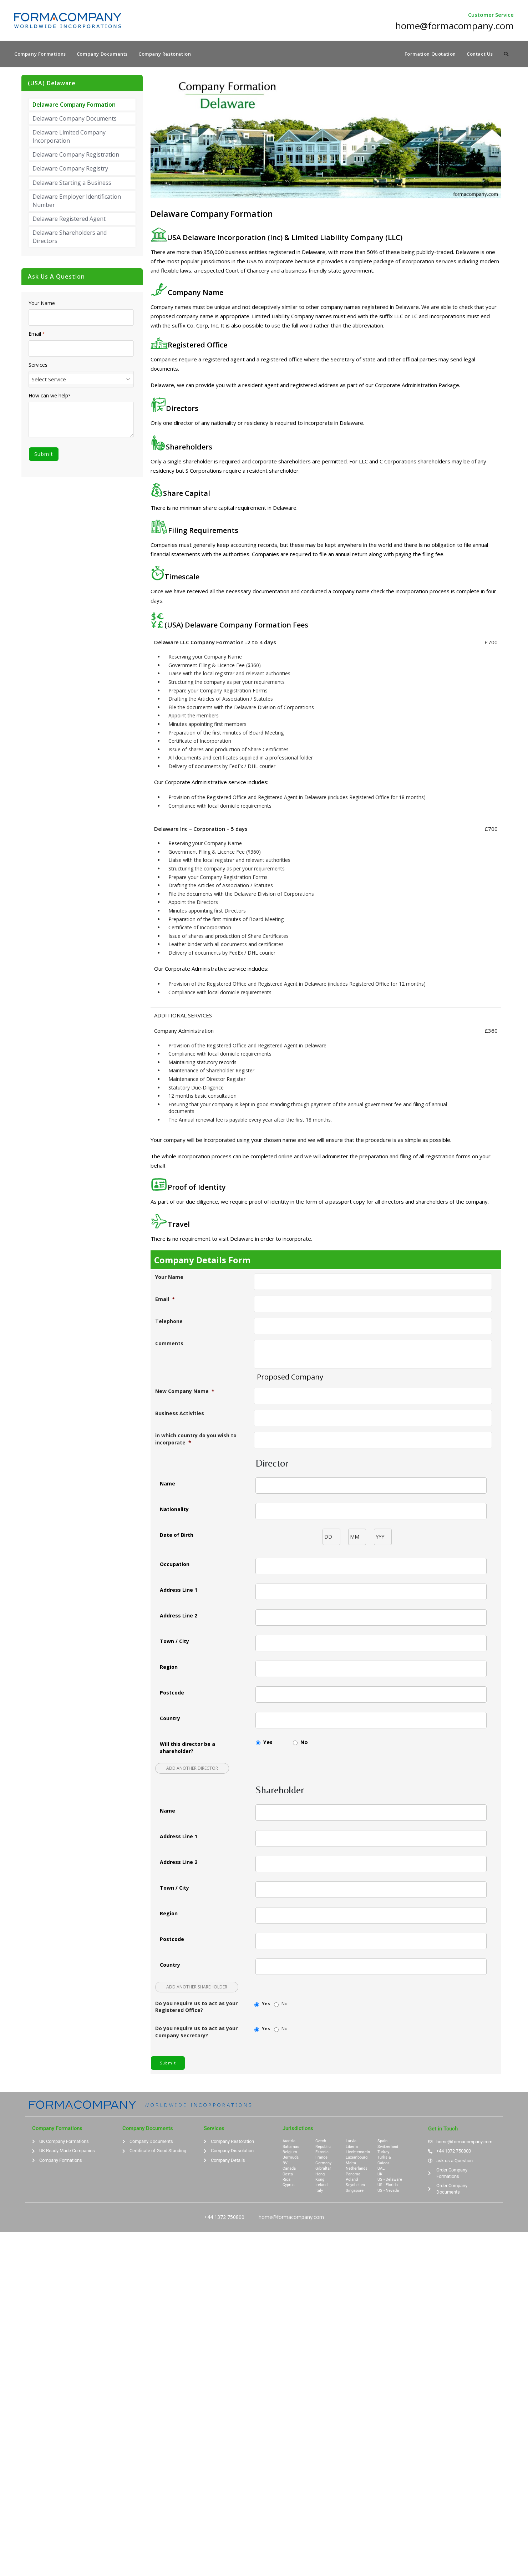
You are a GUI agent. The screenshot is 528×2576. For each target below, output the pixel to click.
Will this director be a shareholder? (187, 1748)
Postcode (172, 1693)
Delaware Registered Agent (69, 220)
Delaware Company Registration (75, 155)
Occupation (174, 1564)
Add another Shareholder (196, 1988)
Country (170, 1719)
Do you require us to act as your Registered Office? (196, 2007)
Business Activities (179, 1414)
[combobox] (81, 380)
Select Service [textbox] (49, 379)
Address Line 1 (178, 1590)
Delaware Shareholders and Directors (69, 237)
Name (167, 1484)
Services (38, 365)
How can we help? (49, 396)
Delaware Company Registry (70, 169)
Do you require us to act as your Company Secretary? (196, 2033)
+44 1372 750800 (224, 2217)
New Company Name (184, 1392)
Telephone (169, 1322)
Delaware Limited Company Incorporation (69, 137)
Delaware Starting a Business (71, 183)
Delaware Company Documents (74, 119)
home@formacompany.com (291, 2217)
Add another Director (192, 1769)
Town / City (174, 1641)
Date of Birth (176, 1535)
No (304, 1742)
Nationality (174, 1510)
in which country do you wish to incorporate (196, 1440)
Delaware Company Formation (74, 105)
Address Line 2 (178, 1616)
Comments (169, 1344)
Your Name (169, 1278)
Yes (268, 1742)
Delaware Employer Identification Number (76, 201)
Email (165, 1300)
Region (169, 1667)
